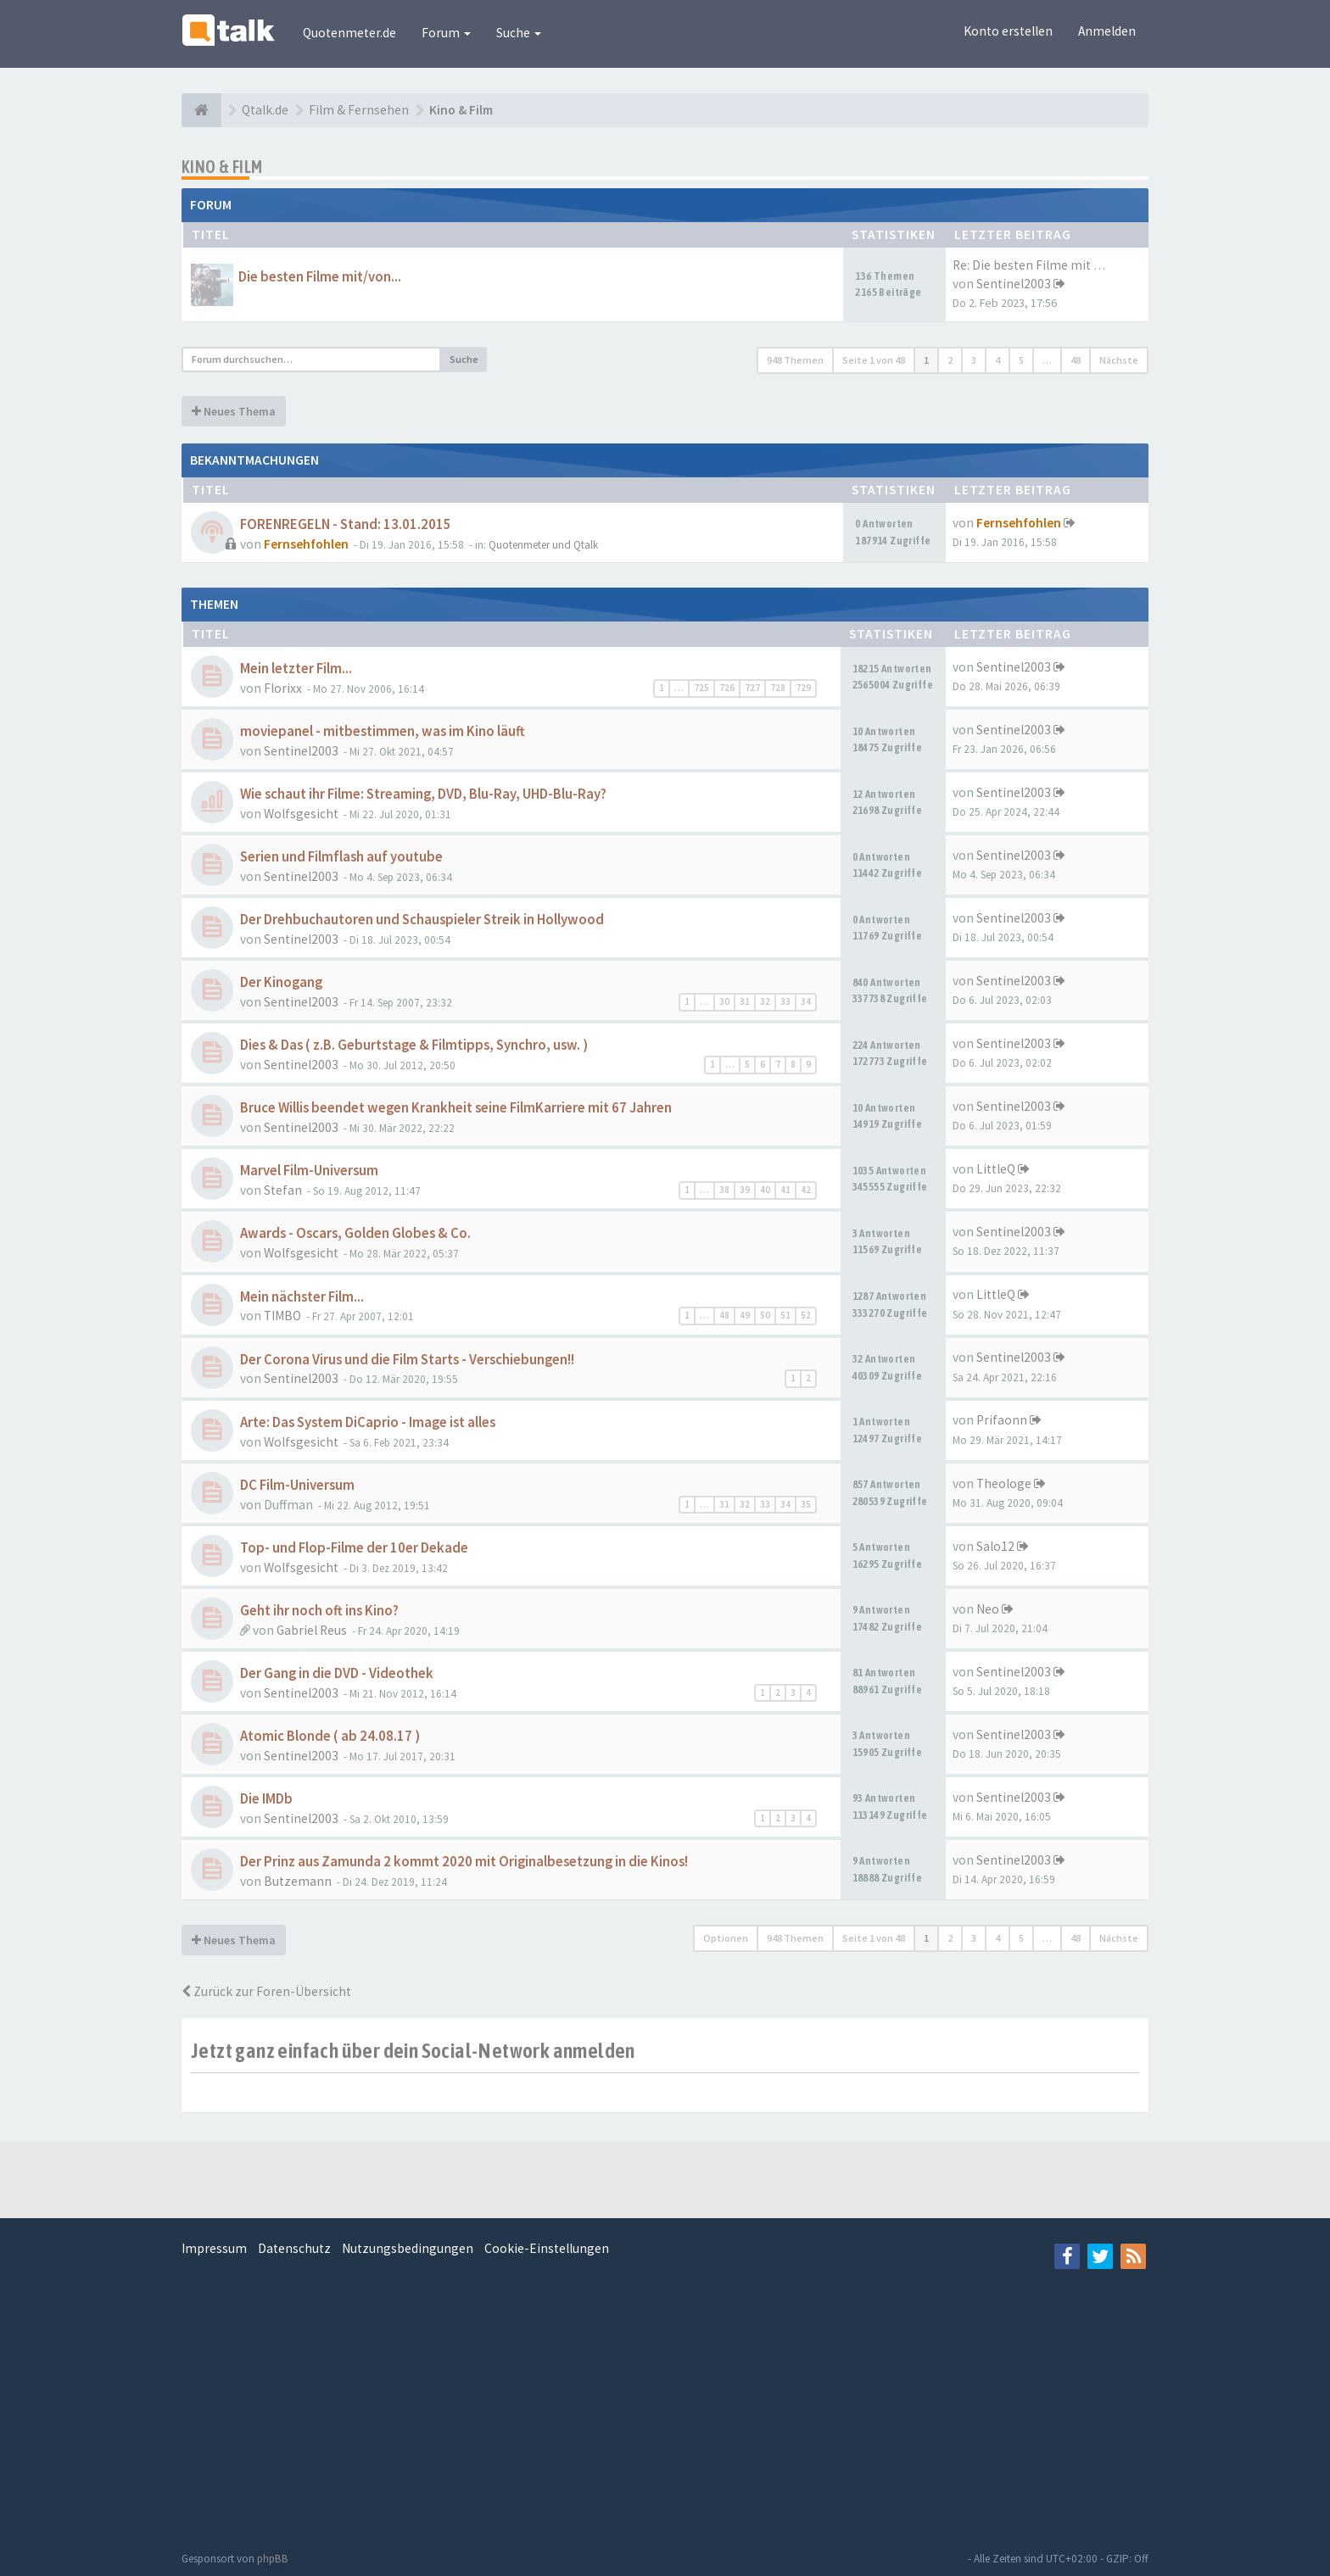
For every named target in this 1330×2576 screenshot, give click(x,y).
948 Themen (795, 360)
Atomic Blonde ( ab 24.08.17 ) (330, 1736)
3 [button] (973, 360)
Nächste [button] (1118, 360)
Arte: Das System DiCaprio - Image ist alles (367, 1422)
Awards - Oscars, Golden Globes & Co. (355, 1233)
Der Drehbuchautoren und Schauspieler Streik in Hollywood (422, 919)
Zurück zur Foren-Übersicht (266, 1991)
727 (752, 688)
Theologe (1003, 1483)
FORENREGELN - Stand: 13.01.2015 (345, 524)
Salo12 (995, 1546)
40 (765, 1190)
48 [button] (1075, 360)
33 (785, 1001)
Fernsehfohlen (306, 544)
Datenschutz (294, 2248)
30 (724, 1001)
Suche (518, 33)
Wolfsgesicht (301, 814)
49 (745, 1315)
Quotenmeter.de (349, 33)
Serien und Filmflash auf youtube (341, 857)
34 (806, 1001)
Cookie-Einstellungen (546, 2248)
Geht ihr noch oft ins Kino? (319, 1611)
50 (765, 1315)
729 (803, 688)
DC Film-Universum (297, 1485)
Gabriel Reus (312, 1630)
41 (785, 1190)
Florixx (283, 688)
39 (745, 1190)
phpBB (272, 2558)
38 (724, 1190)
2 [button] (950, 360)
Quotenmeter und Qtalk (543, 545)
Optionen (725, 1938)
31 (745, 1001)
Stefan (283, 1190)
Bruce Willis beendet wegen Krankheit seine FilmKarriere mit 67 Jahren (456, 1108)
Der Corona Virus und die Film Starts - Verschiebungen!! (407, 1360)
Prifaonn (1001, 1420)
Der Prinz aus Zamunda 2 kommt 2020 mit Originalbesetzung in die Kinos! (464, 1862)
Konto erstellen (1008, 31)
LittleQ (995, 1169)
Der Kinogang (281, 982)
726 (727, 688)
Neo (987, 1609)
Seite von (873, 360)
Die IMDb (266, 1799)
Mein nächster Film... (302, 1297)
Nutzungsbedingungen (407, 2248)
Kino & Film (222, 166)
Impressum (214, 2248)
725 (701, 688)
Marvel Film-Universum (309, 1170)
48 (724, 1315)
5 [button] (1021, 360)
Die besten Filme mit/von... (319, 277)
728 (777, 688)
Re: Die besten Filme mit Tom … (1043, 265)
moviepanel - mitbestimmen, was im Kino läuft (382, 731)
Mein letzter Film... (296, 668)
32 (765, 1001)
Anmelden (1107, 31)
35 (806, 1504)
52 (806, 1315)
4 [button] (997, 360)
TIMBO (282, 1316)
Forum (446, 33)
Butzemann (298, 1881)
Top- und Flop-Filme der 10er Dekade (354, 1548)
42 (806, 1190)
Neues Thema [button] (234, 411)
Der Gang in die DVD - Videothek (336, 1673)
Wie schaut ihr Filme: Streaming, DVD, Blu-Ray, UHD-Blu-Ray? (423, 794)
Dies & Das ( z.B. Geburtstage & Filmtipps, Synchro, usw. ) (414, 1045)
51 (785, 1315)
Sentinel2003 (1013, 284)
